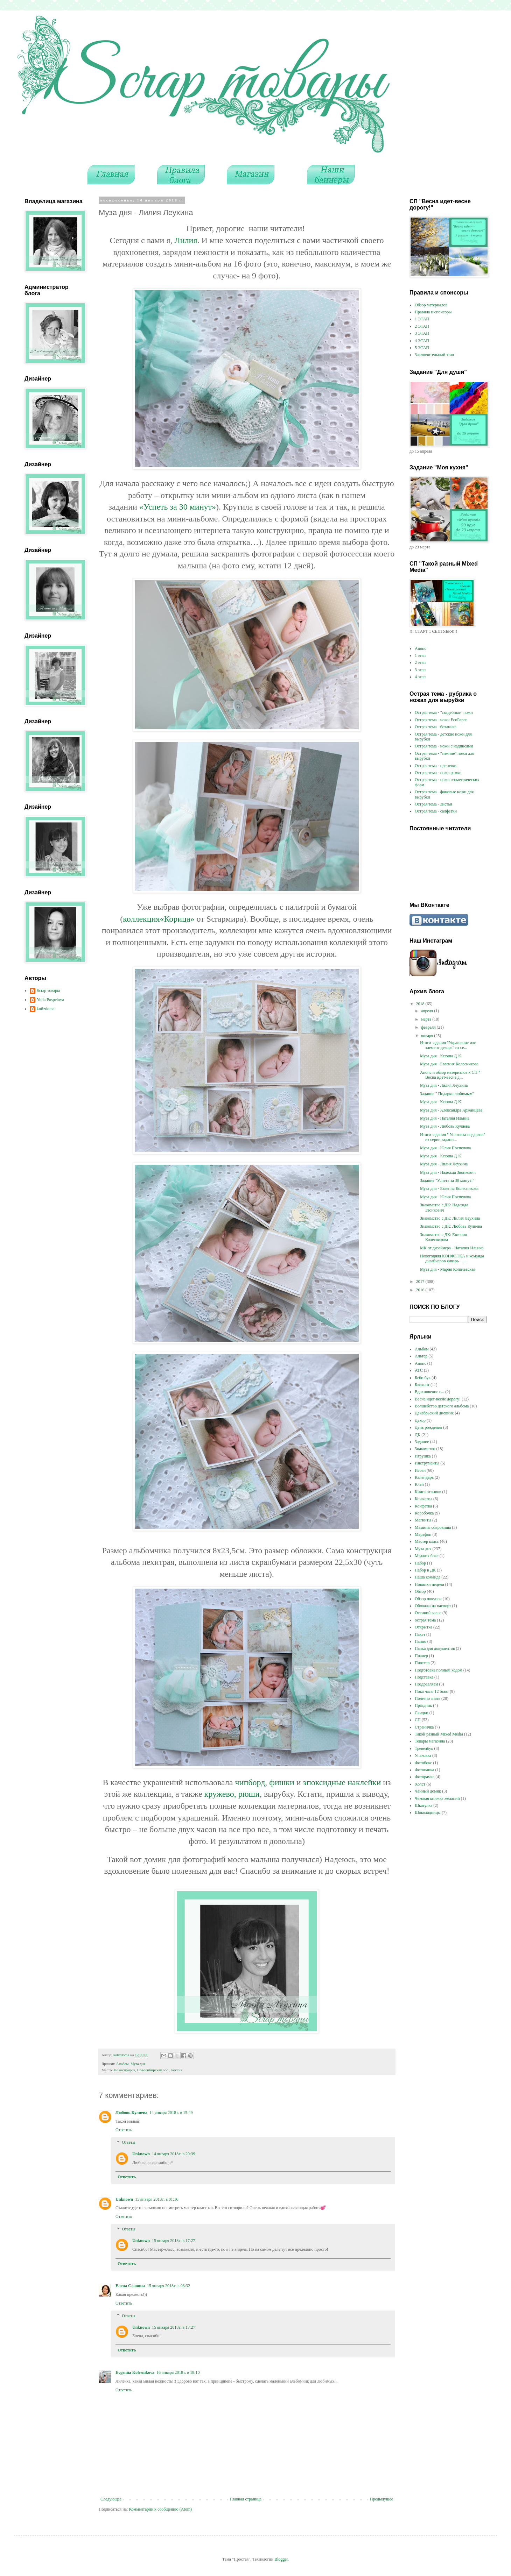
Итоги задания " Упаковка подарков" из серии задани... (452, 1137)
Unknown (141, 2153)
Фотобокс (423, 1762)
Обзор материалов (431, 305)
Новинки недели (429, 1584)
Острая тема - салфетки (436, 811)
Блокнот (422, 1384)
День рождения (428, 1427)
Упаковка (423, 1755)
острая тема (425, 1620)
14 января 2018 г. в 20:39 (173, 2153)
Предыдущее (381, 2499)
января (427, 1035)
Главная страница (245, 2499)
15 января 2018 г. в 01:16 (156, 2199)
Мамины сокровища (433, 1527)
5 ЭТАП (422, 347)
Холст (420, 1784)
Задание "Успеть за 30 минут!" (447, 1180)
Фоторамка (424, 1776)
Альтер (421, 1356)
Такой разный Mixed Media (439, 1734)
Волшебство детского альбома (442, 1406)
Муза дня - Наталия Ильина (444, 1118)
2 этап (420, 662)
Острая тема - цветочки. (436, 765)
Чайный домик (428, 1791)
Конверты (423, 1498)
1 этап (420, 655)
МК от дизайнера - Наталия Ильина (452, 1248)
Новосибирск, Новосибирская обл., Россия (148, 2070)
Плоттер (422, 1662)
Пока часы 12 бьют (432, 1691)
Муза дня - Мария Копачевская (447, 1269)
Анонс (420, 648)
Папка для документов (435, 1648)
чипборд (250, 1782)
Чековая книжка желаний (437, 1798)
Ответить (123, 2129)
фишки (281, 1782)
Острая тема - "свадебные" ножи (444, 712)
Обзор (420, 1591)
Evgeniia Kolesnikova (134, 2372)
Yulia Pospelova (50, 999)
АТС (419, 1370)
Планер (421, 1655)
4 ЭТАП (422, 340)
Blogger (281, 2559)
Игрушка (423, 1456)
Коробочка (424, 1513)
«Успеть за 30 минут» (177, 506)
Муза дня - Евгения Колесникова (449, 1064)
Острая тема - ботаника (435, 726)
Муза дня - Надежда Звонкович (448, 1172)
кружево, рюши (232, 1793)
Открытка (423, 1627)
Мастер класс (427, 1541)
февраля (429, 1027)
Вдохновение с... (429, 1391)
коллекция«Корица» (158, 918)
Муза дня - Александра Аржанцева (451, 1110)
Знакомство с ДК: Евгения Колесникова (443, 1237)
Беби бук (422, 1377)
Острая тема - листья (433, 804)
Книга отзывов (428, 1491)
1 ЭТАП (422, 319)
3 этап (420, 669)
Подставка (424, 1677)
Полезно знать (427, 1698)
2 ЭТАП (422, 326)
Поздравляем (426, 1684)
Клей (419, 1484)
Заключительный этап (434, 354)
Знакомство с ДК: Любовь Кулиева (451, 1226)
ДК (417, 1434)
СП (418, 1719)
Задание (422, 1441)
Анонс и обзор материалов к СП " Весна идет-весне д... (450, 1075)
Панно (420, 1641)
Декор (420, 1420)
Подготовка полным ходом (438, 1670)
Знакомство (425, 1448)
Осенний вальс (428, 1612)
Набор (420, 1563)
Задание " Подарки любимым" (447, 1093)
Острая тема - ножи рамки (438, 772)
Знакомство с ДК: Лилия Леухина (450, 1218)
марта (426, 1019)
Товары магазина (430, 1741)
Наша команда (427, 1577)
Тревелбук (424, 1748)
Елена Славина (130, 2285)
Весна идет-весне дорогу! (438, 1399)
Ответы (128, 2142)
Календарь (424, 1477)
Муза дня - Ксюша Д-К (440, 1055)
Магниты (423, 1520)
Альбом (122, 2063)
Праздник (423, 1705)
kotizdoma (46, 1008)
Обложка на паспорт (433, 1605)
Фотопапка (424, 1769)
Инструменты (427, 1463)
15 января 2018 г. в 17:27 (173, 2240)
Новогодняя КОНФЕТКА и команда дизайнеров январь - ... (452, 1258)
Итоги (420, 1470)
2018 (421, 1003)
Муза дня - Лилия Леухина (444, 1085)
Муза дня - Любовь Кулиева (445, 1126)
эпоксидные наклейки (342, 1782)
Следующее (110, 2499)
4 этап (420, 676)
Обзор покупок (428, 1598)
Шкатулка (423, 1805)
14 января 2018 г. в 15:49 (170, 2112)
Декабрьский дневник (434, 1413)
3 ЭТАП (422, 333)
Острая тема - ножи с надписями (444, 746)
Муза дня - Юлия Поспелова (445, 1147)
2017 (421, 1281)
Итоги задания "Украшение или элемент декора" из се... (448, 1045)
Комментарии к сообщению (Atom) (160, 2509)
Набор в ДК (425, 1570)
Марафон (423, 1534)
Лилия (185, 240)
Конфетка (423, 1506)
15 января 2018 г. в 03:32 (168, 2285)
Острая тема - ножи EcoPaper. (441, 719)
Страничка (424, 1727)
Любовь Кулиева (131, 2112)
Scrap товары (48, 990)
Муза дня (138, 2063)
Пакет (420, 1634)
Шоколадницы (428, 1812)
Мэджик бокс (427, 1555)
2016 (421, 1289)
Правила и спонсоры (433, 312)
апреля (427, 1010)
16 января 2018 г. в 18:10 (178, 2372)
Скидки (421, 1712)
